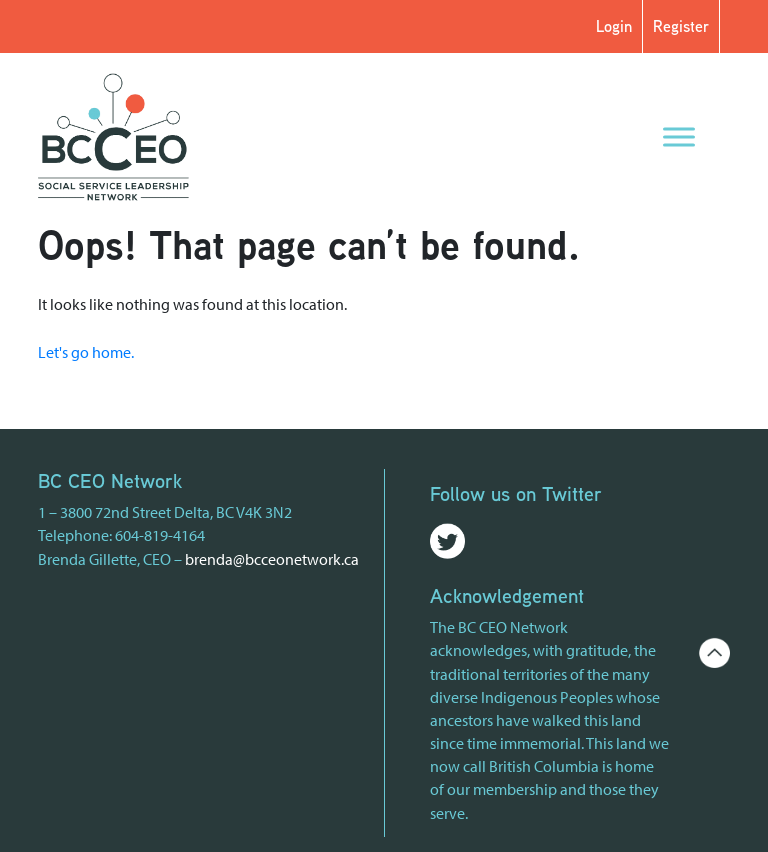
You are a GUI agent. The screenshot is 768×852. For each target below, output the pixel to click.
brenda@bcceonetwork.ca (272, 559)
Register (681, 26)
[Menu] (679, 136)
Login (614, 26)
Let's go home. (86, 352)
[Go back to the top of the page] (714, 651)
